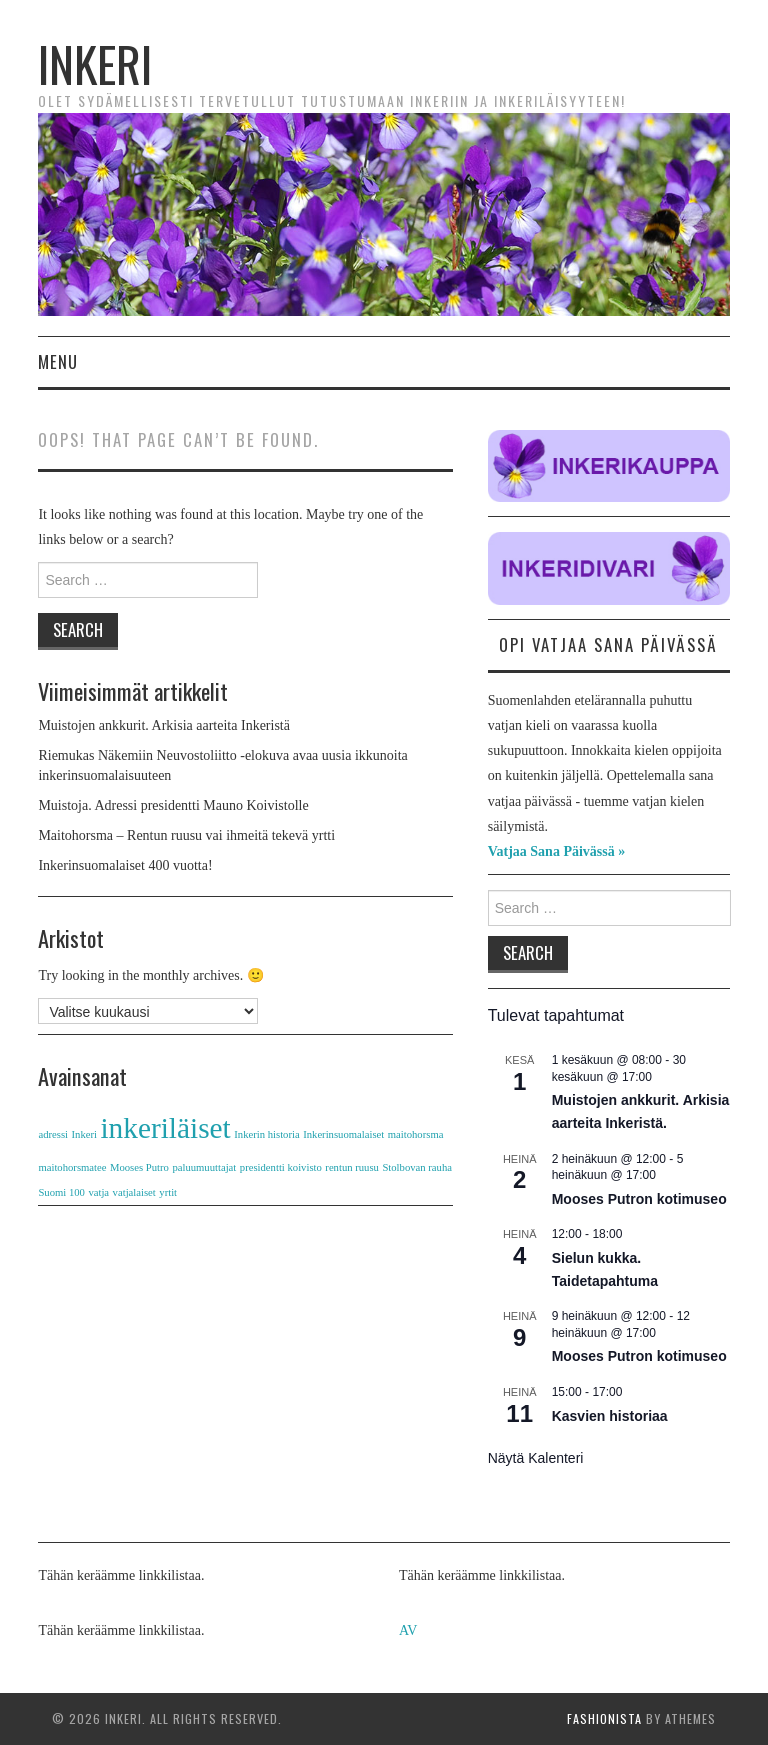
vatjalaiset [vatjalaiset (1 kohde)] (134, 1192)
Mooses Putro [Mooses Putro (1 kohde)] (139, 1167)
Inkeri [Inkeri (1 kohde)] (84, 1134)
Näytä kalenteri (536, 1458)
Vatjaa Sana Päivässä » (557, 851)
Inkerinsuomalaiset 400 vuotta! (125, 865)
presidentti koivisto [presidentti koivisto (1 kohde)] (281, 1167)
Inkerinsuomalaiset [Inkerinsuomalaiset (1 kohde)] (343, 1134)
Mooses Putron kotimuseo (639, 1199)
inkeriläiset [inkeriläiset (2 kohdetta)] (165, 1128)
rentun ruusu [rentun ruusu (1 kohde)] (352, 1167)
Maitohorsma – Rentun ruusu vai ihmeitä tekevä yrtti (186, 835)
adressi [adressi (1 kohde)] (53, 1134)
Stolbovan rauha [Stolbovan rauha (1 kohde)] (417, 1167)
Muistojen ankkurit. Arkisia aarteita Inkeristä (164, 725)
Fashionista (604, 1718)
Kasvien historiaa (610, 1416)
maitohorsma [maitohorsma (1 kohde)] (416, 1134)
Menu (58, 361)
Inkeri (95, 63)
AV (408, 1630)
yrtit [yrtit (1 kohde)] (168, 1192)
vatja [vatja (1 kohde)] (98, 1192)
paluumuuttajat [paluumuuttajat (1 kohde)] (204, 1167)
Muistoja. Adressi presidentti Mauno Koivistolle (173, 805)
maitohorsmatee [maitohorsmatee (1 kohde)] (72, 1167)
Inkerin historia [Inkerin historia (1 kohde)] (266, 1134)
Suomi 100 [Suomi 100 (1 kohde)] (61, 1192)
